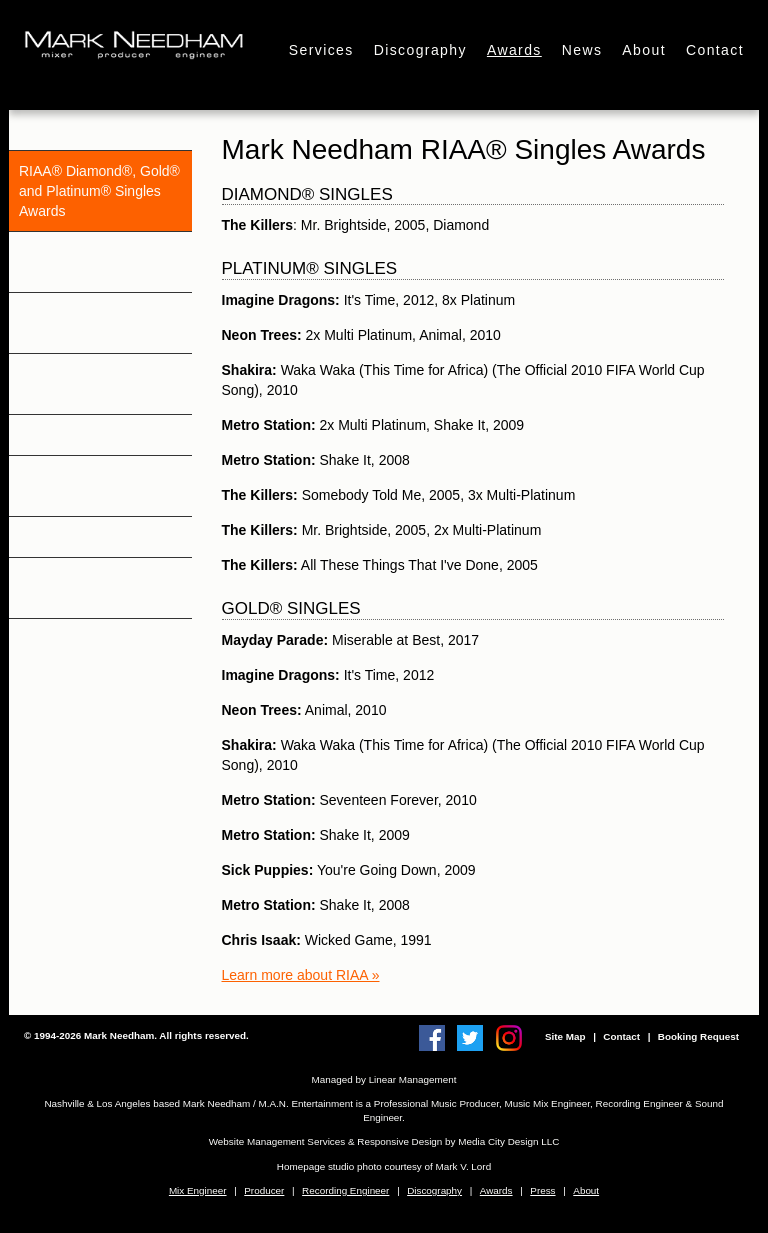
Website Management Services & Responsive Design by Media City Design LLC (384, 1141)
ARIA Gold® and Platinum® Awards (76, 384)
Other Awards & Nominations (68, 486)
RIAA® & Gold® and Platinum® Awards (82, 262)
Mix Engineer (198, 1190)
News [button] (582, 50)
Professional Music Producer (436, 1103)
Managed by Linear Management (384, 1079)
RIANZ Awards (65, 435)
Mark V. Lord (464, 1166)
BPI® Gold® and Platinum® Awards (76, 323)
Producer (264, 1190)
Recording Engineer (639, 1103)
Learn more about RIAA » (301, 975)
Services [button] (321, 50)
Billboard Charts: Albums (95, 537)
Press (542, 1190)
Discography (434, 1190)
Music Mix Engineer (547, 1103)
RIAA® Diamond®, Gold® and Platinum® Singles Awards (99, 191)
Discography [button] (420, 50)
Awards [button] (514, 50)
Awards (496, 1190)
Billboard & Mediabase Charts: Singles (89, 588)
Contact (715, 50)
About (644, 50)
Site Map (565, 1036)
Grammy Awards (70, 130)
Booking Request (698, 1036)
